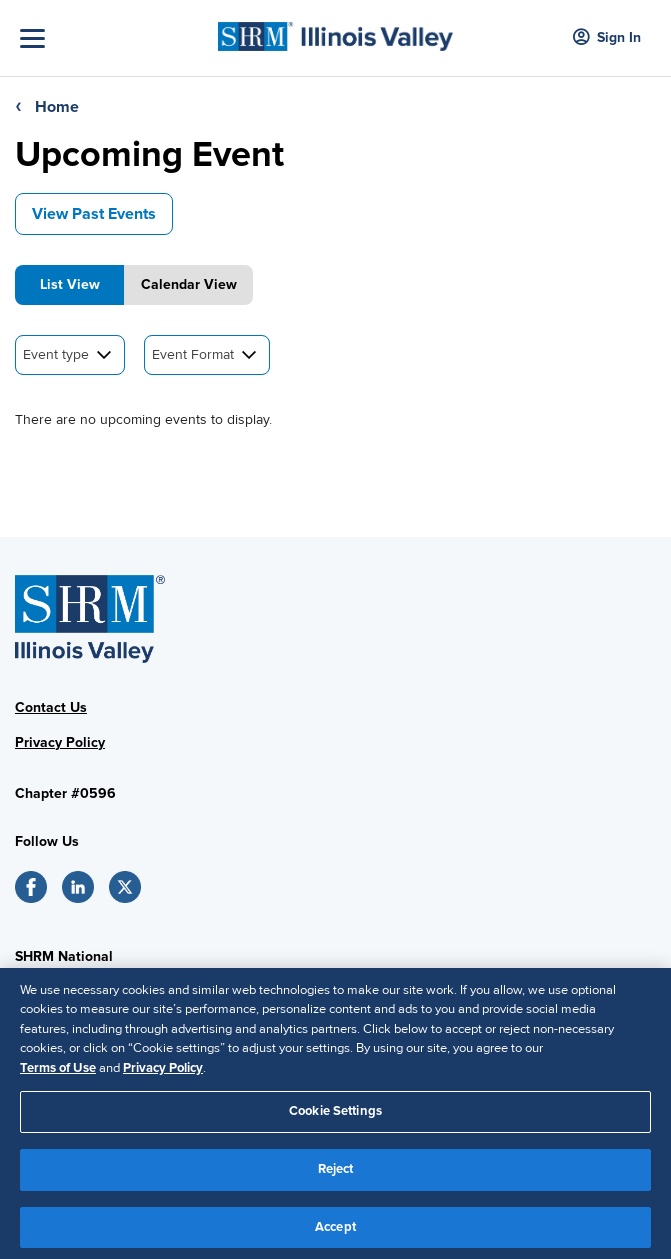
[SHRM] (335, 30)
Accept (335, 1232)
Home (57, 107)
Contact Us (51, 707)
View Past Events (94, 214)
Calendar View (189, 284)
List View (70, 284)
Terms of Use (58, 1073)
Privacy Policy (60, 742)
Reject (336, 1174)
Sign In (607, 38)
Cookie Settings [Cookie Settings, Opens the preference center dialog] (335, 1117)
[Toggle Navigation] (114, 38)
